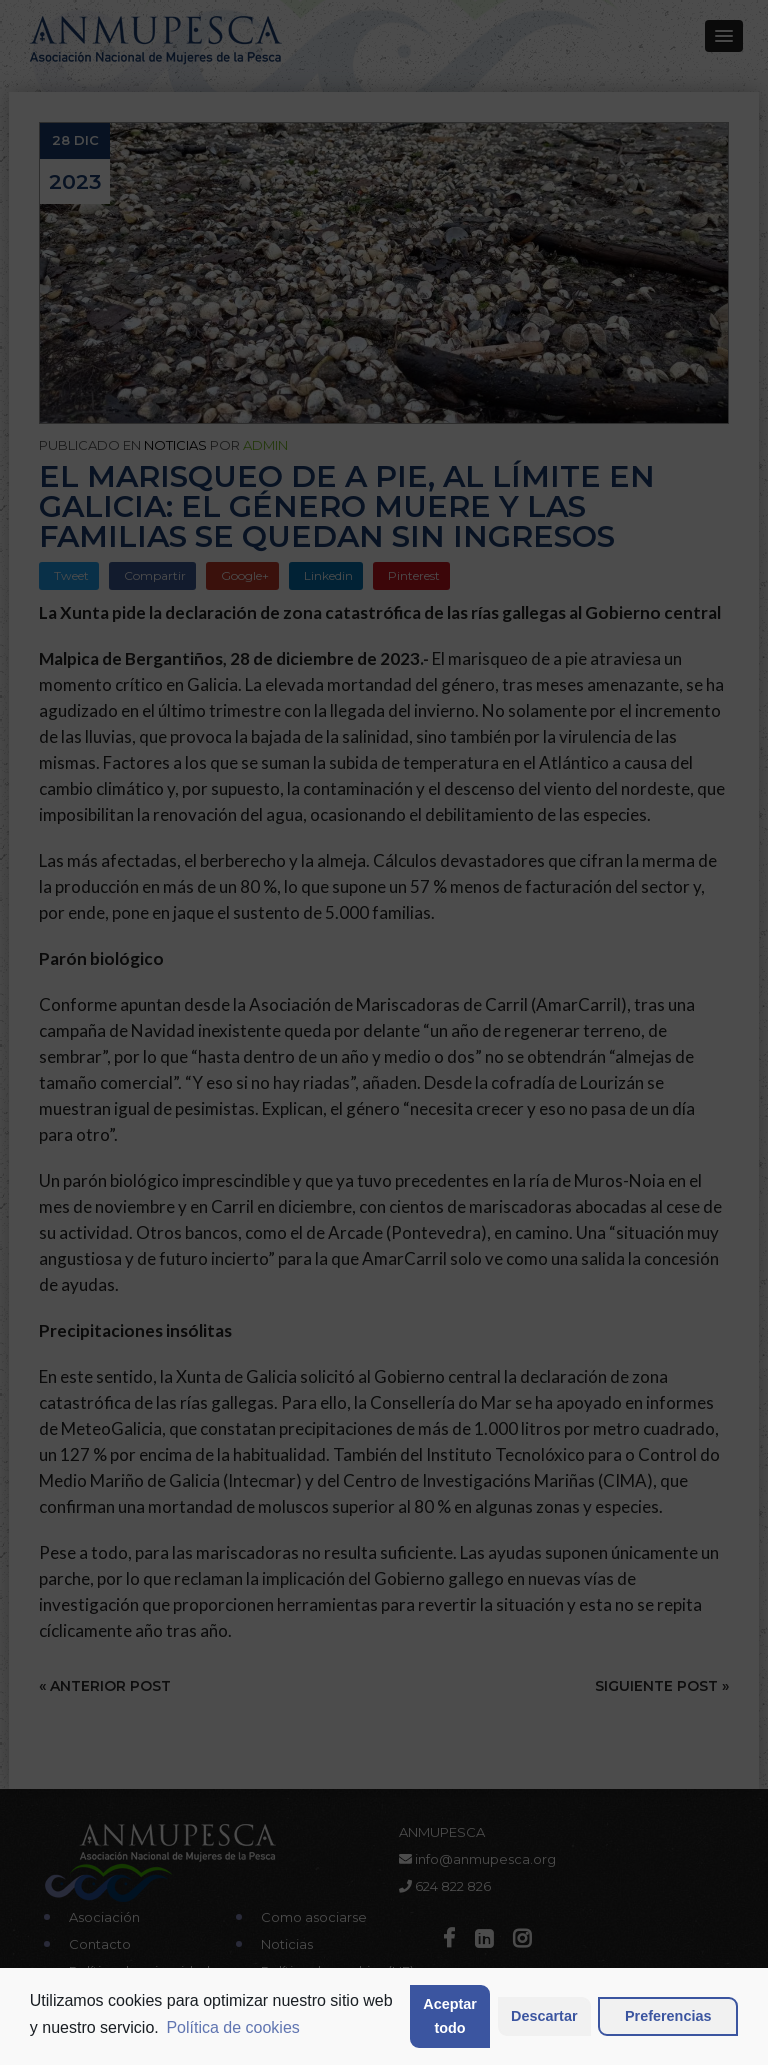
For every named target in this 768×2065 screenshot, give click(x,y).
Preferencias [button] (668, 2016)
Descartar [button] (544, 2016)
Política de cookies (232, 2027)
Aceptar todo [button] (450, 2016)
